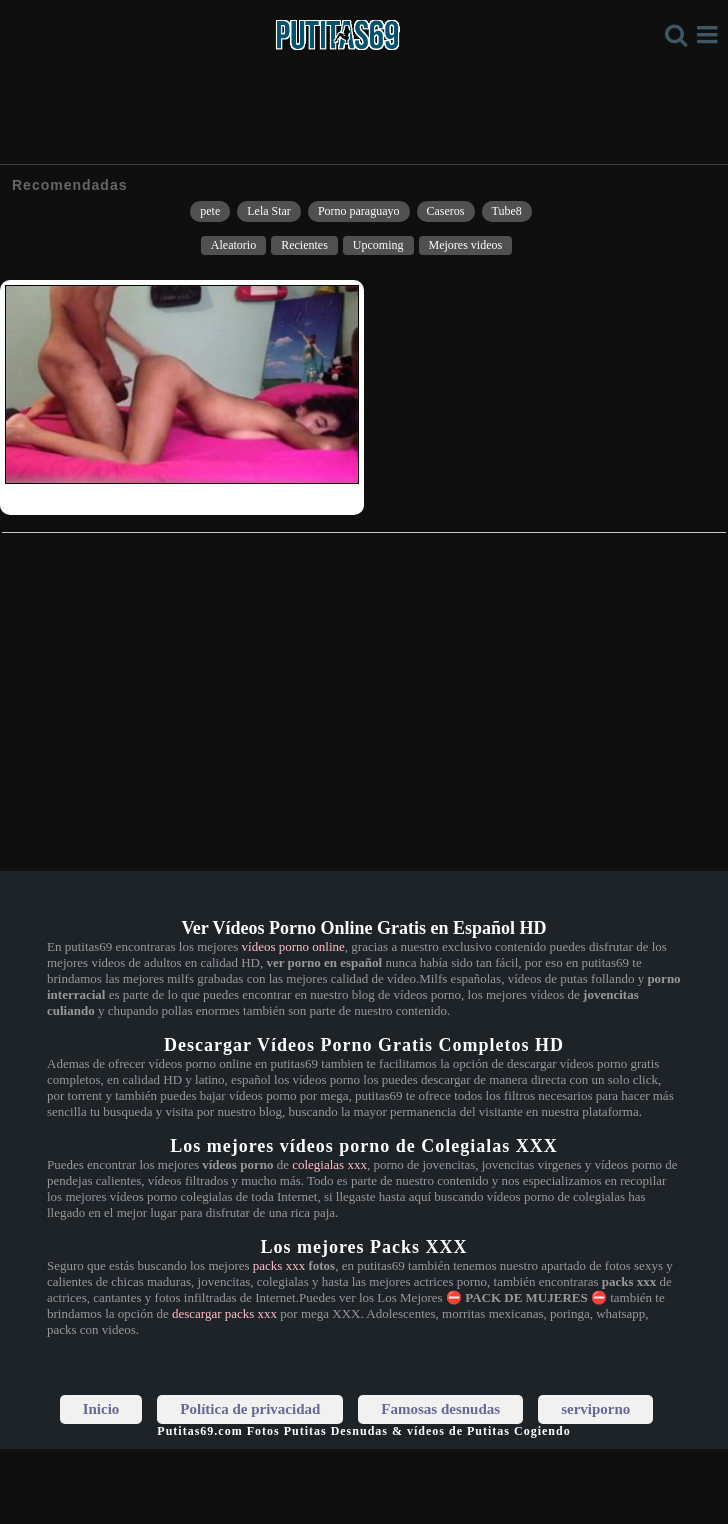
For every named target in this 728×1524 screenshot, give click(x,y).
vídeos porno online (293, 946)
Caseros (446, 211)
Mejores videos (466, 245)
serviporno (595, 1409)
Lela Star (269, 211)
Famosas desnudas (440, 1409)
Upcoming (378, 245)
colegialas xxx (329, 1164)
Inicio (101, 1409)
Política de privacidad (250, 1409)
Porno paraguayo (359, 211)
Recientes (304, 245)
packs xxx (279, 1265)
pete (210, 211)
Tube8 (507, 211)
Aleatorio (233, 245)
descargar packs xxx (224, 1313)
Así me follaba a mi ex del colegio (90, 497)
